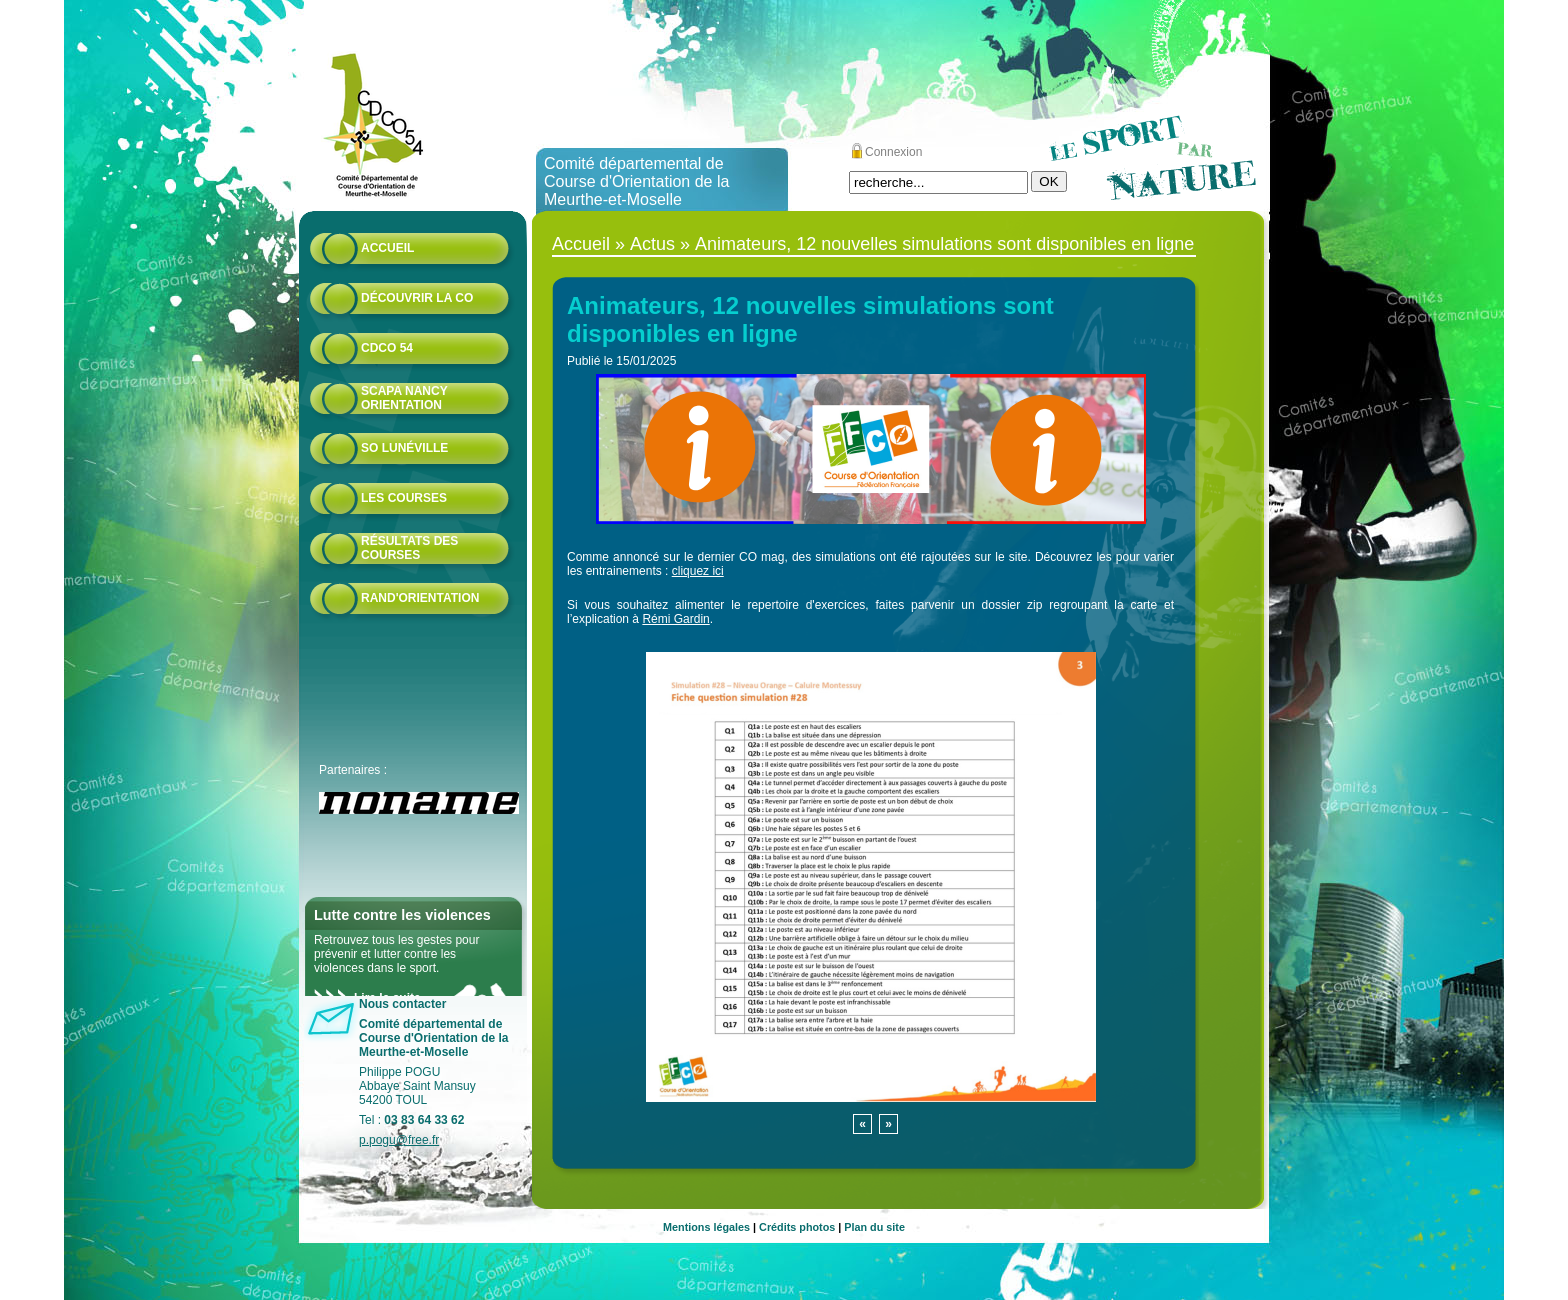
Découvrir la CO (417, 298)
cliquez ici (698, 571)
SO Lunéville (404, 448)
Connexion (893, 152)
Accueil (387, 248)
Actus (652, 244)
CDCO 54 (387, 348)
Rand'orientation (420, 598)
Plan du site (874, 1227)
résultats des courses (409, 548)
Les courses (404, 498)
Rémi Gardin (675, 619)
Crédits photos (797, 1227)
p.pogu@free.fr (399, 1140)
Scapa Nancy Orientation (404, 398)
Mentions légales (706, 1227)
